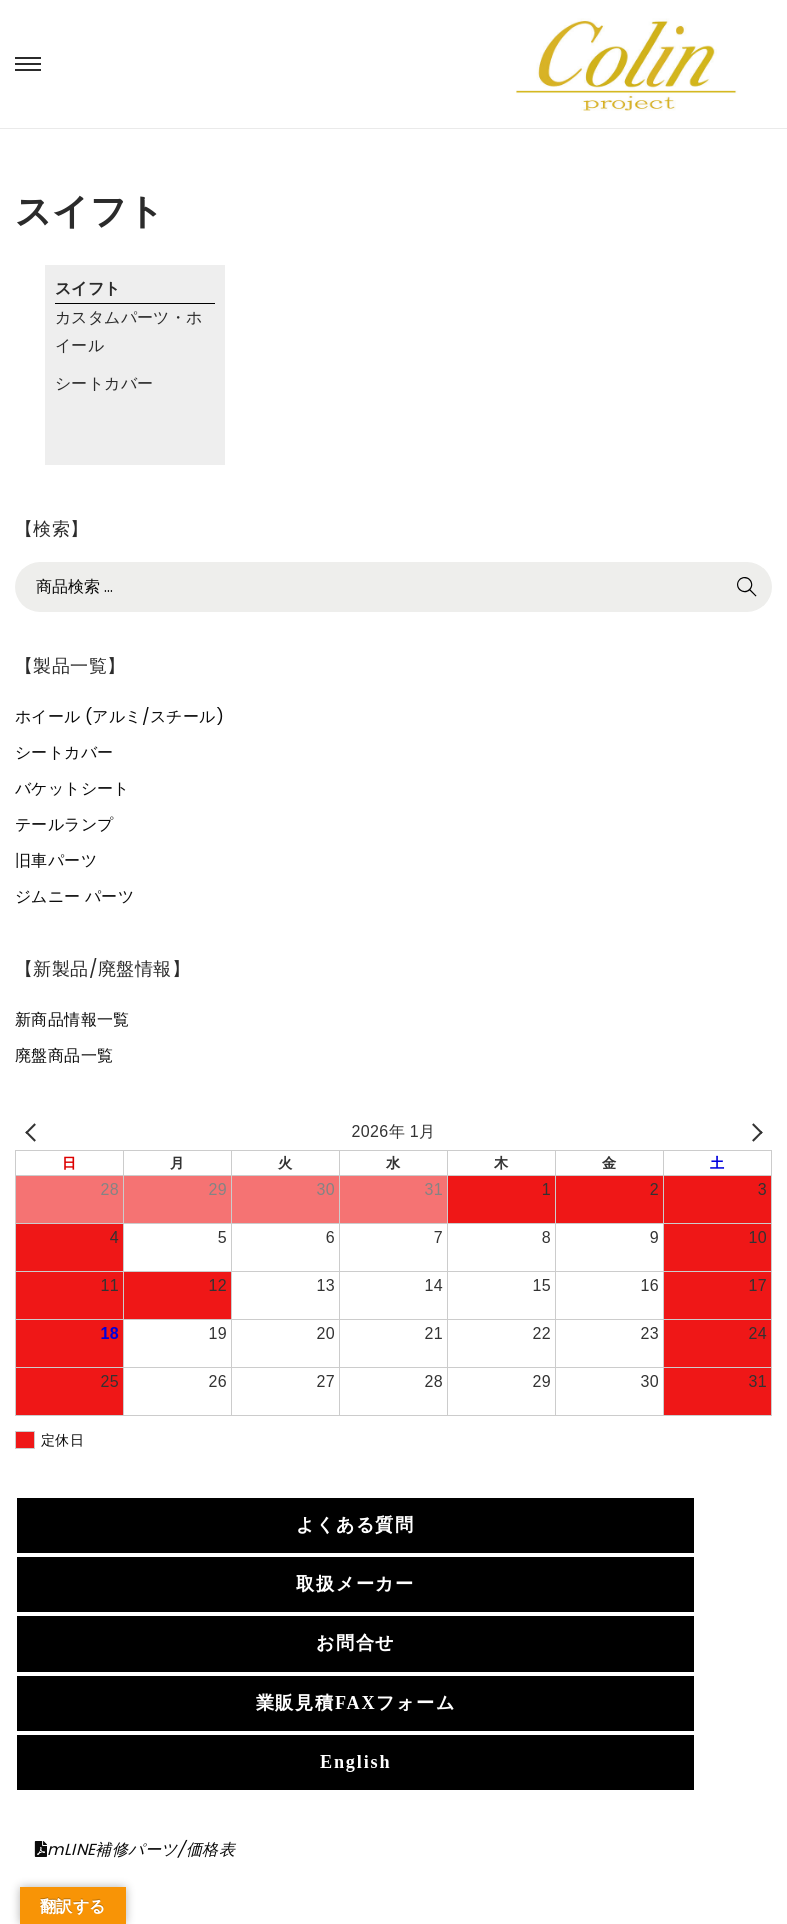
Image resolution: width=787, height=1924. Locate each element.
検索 (747, 586)
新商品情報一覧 (72, 1019)
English (355, 1762)
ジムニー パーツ (74, 896)
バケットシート (72, 788)
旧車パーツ (56, 860)
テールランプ (64, 824)
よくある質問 (355, 1525)
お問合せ (355, 1643)
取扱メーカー (355, 1584)
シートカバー (104, 383)
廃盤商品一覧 (64, 1055)
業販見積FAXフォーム (356, 1703)
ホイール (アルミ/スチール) (119, 716)
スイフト (88, 288)
